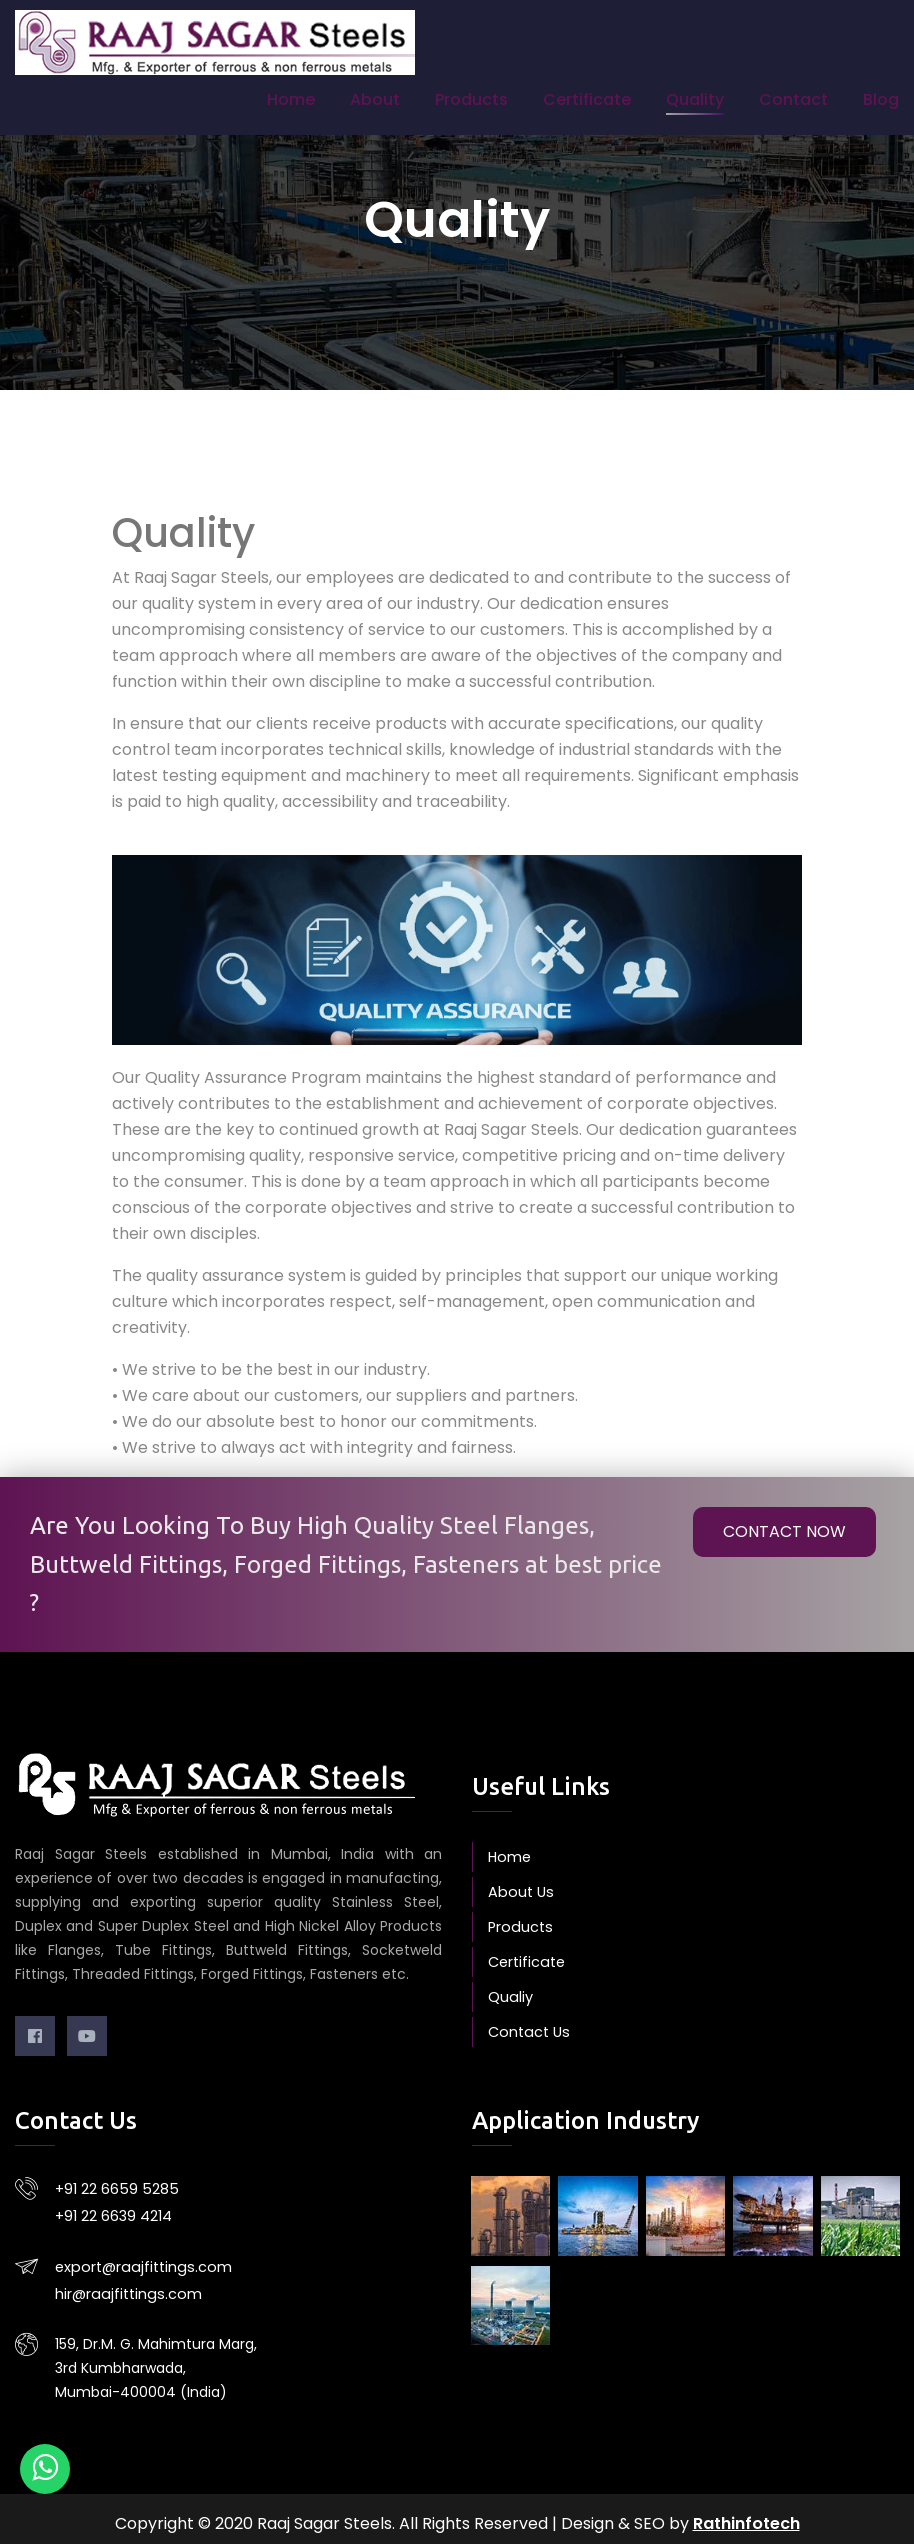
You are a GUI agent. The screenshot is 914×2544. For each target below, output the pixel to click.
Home (291, 99)
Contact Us (527, 2032)
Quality (695, 99)
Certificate (587, 99)
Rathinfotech (746, 2513)
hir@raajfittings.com (126, 2285)
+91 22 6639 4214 (113, 2212)
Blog (881, 99)
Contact (793, 99)
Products (471, 99)
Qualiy (510, 1997)
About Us (519, 1892)
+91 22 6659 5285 (114, 2188)
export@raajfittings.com (140, 2261)
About (375, 99)
